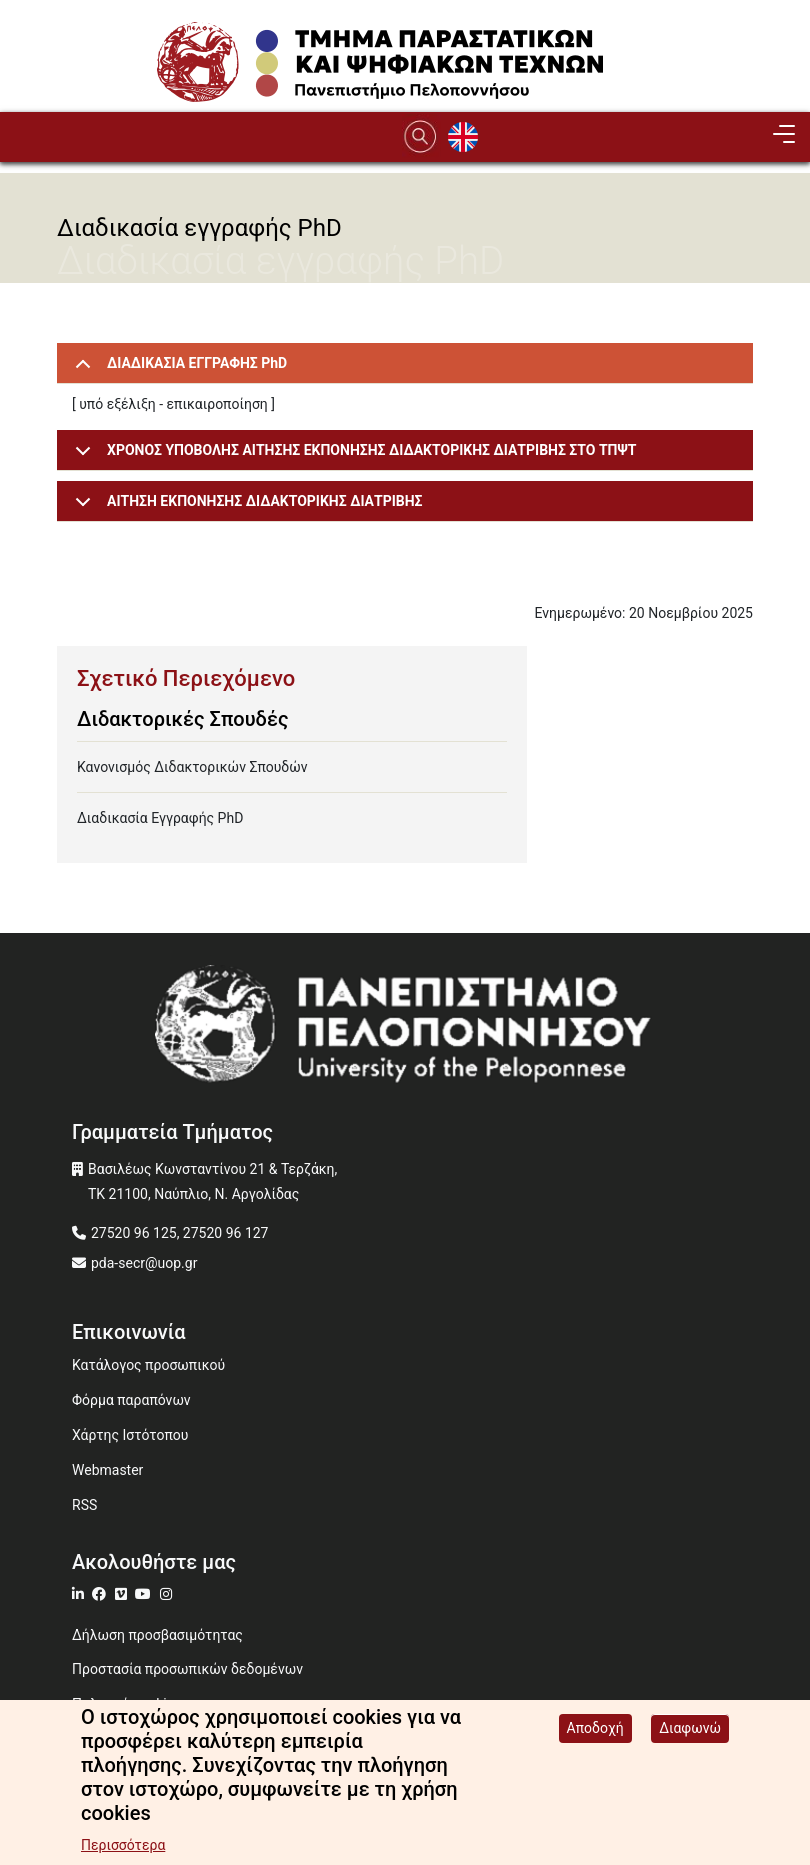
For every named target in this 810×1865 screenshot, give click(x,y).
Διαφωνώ (690, 1733)
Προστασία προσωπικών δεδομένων (187, 1669)
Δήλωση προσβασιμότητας (157, 1635)
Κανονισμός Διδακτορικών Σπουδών (192, 767)
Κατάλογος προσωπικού (148, 1365)
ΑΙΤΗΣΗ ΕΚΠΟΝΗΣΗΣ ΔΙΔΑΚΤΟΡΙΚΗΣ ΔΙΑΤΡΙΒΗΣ (245, 507)
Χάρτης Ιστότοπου (130, 1435)
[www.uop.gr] (405, 1030)
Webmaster (107, 1470)
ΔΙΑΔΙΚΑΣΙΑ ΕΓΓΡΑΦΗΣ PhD (177, 369)
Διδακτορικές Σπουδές (182, 719)
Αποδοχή (595, 1733)
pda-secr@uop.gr (144, 1263)
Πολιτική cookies (126, 1704)
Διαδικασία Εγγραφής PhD (160, 818)
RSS (84, 1505)
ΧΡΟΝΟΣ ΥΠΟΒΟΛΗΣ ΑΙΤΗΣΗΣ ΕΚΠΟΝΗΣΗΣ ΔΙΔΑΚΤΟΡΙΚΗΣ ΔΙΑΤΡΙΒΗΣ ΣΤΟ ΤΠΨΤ (352, 456)
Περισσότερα (123, 1850)
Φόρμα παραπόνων (131, 1400)
